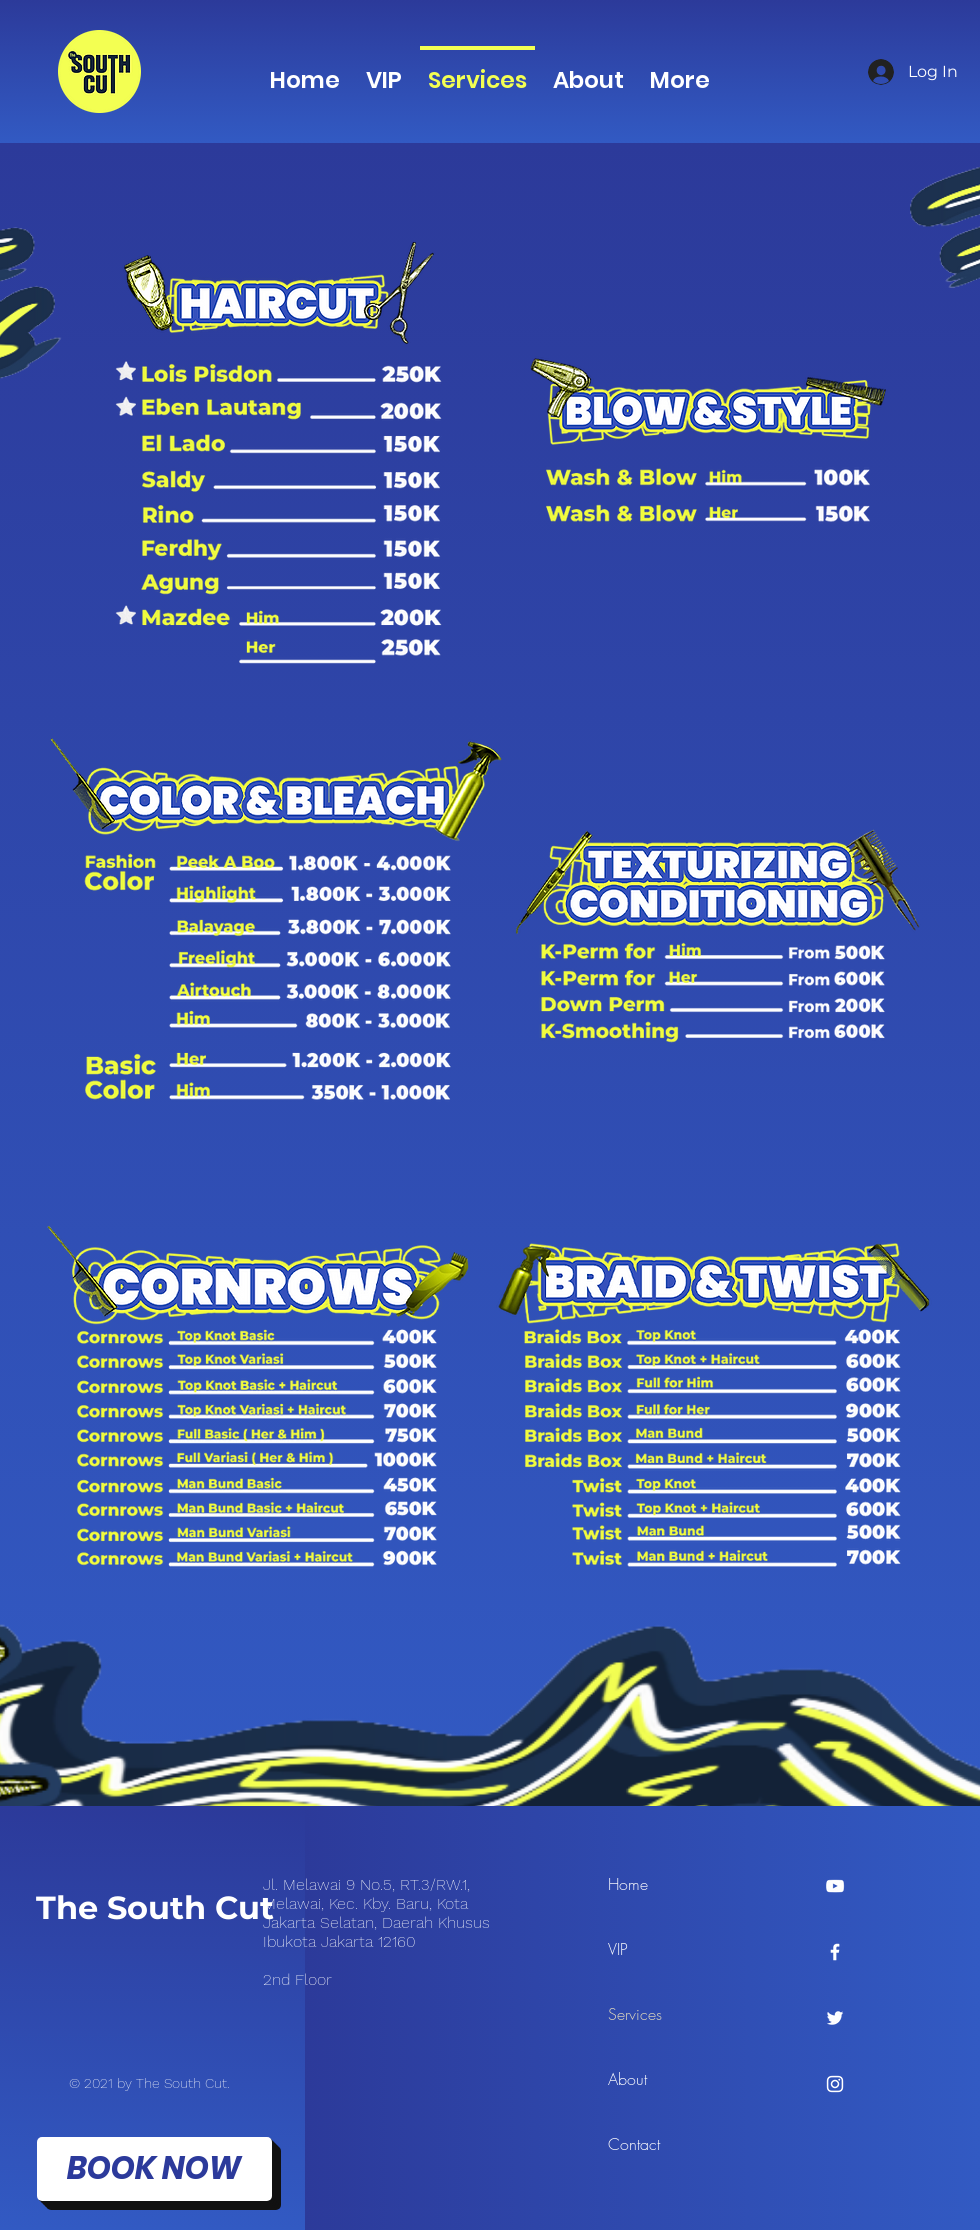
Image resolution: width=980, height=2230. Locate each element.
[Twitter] (835, 2018)
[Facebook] (835, 1952)
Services (635, 2014)
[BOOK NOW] (154, 2169)
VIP (618, 1949)
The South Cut (155, 1907)
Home (628, 1884)
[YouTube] (835, 1886)
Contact (634, 2144)
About (627, 2079)
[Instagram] (835, 2084)
